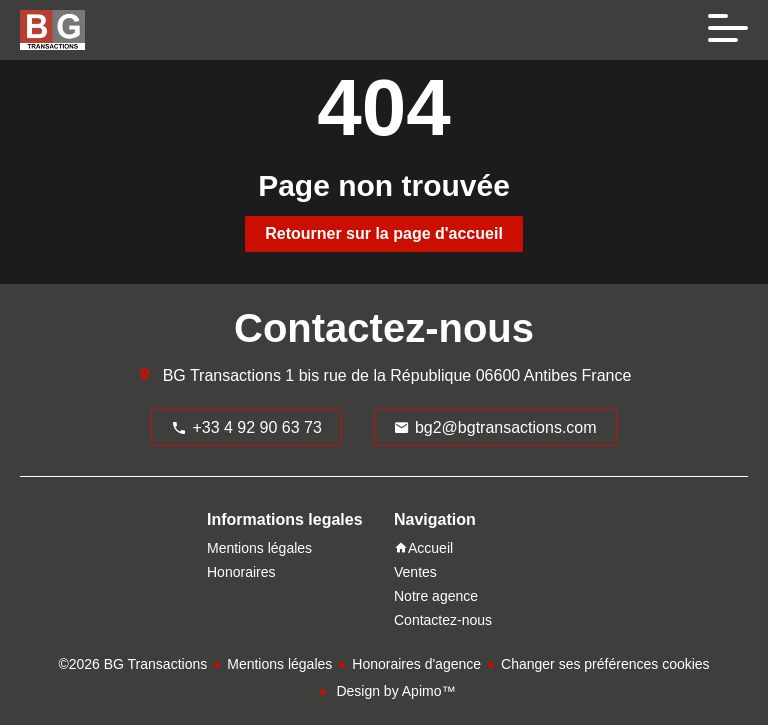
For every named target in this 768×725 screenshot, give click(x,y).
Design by (394, 691)
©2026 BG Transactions (132, 664)
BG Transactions (222, 375)
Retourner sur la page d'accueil (384, 233)
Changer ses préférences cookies (605, 664)
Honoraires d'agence (416, 664)
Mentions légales (279, 664)
